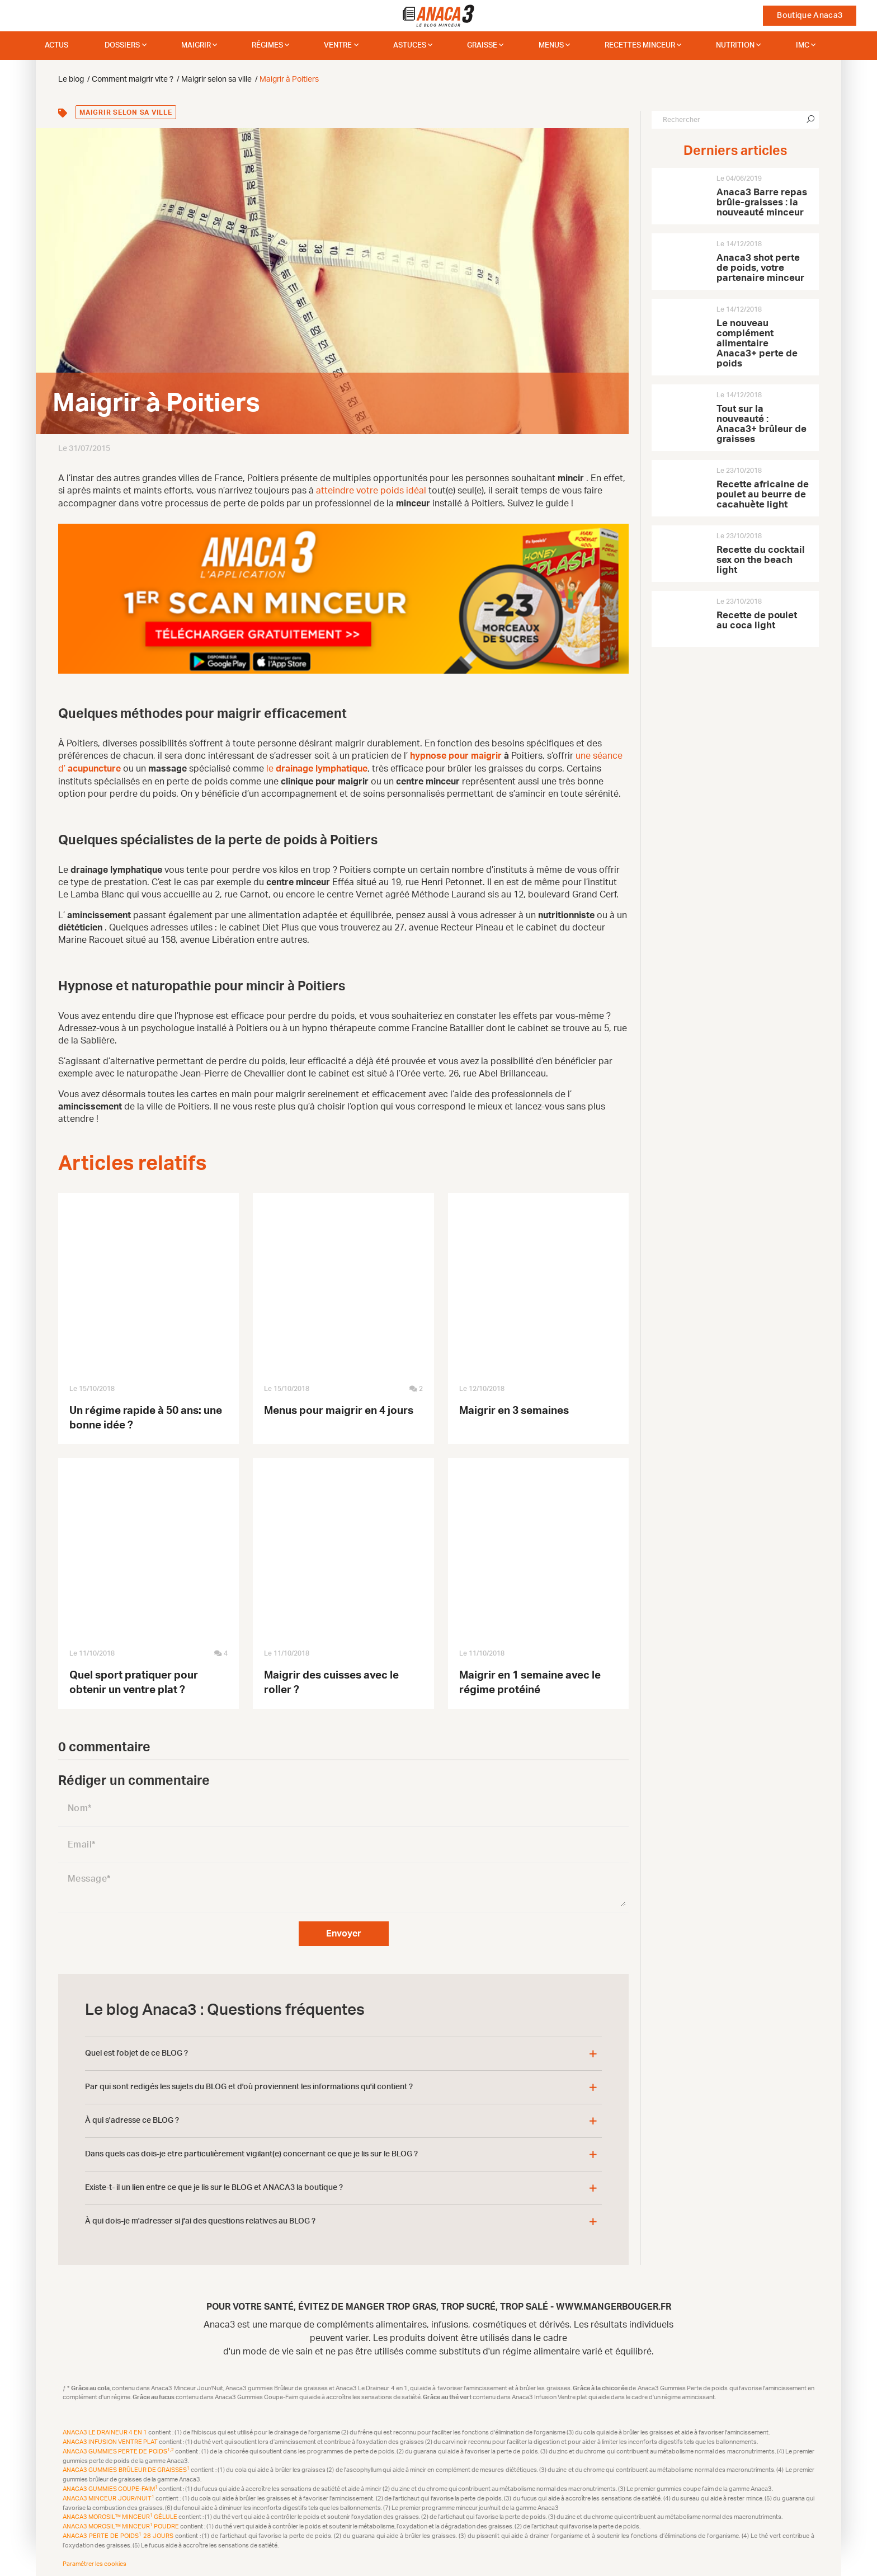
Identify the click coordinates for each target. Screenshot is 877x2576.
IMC (802, 45)
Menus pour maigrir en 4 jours (338, 1409)
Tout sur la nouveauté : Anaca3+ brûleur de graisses (761, 424)
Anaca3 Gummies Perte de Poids (119, 2450)
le (316, 767)
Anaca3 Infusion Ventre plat (111, 2440)
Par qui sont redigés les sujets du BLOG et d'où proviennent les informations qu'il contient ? (249, 2085)
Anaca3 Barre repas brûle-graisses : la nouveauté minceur (761, 202)
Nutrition (735, 45)
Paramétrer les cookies (94, 2562)
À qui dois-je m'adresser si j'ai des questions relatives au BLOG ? (200, 2220)
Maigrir (196, 45)
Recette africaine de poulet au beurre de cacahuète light (762, 494)
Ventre (338, 45)
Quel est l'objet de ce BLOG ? (136, 2052)
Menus (551, 45)
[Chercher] (810, 120)
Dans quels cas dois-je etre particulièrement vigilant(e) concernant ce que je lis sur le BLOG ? (251, 2152)
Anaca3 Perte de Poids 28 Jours (119, 2534)
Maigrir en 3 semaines (514, 1409)
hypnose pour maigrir (456, 755)
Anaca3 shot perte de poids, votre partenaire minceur (760, 268)
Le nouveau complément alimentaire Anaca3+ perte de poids (757, 343)
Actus (56, 45)
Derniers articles (735, 150)
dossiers (122, 45)
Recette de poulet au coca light (756, 620)
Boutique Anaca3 (809, 16)
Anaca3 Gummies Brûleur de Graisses (127, 2469)
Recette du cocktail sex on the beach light (760, 560)
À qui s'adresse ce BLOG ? (132, 2119)
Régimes (267, 45)
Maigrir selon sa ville (125, 112)
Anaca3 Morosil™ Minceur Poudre (121, 2525)
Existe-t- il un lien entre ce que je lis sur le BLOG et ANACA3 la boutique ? (214, 2186)
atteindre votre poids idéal (372, 490)
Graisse (482, 45)
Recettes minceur (640, 45)
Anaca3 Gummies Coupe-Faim (111, 2487)
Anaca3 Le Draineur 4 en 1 (105, 2431)
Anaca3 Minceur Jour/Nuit (109, 2497)
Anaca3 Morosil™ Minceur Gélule (120, 2516)
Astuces (409, 45)
